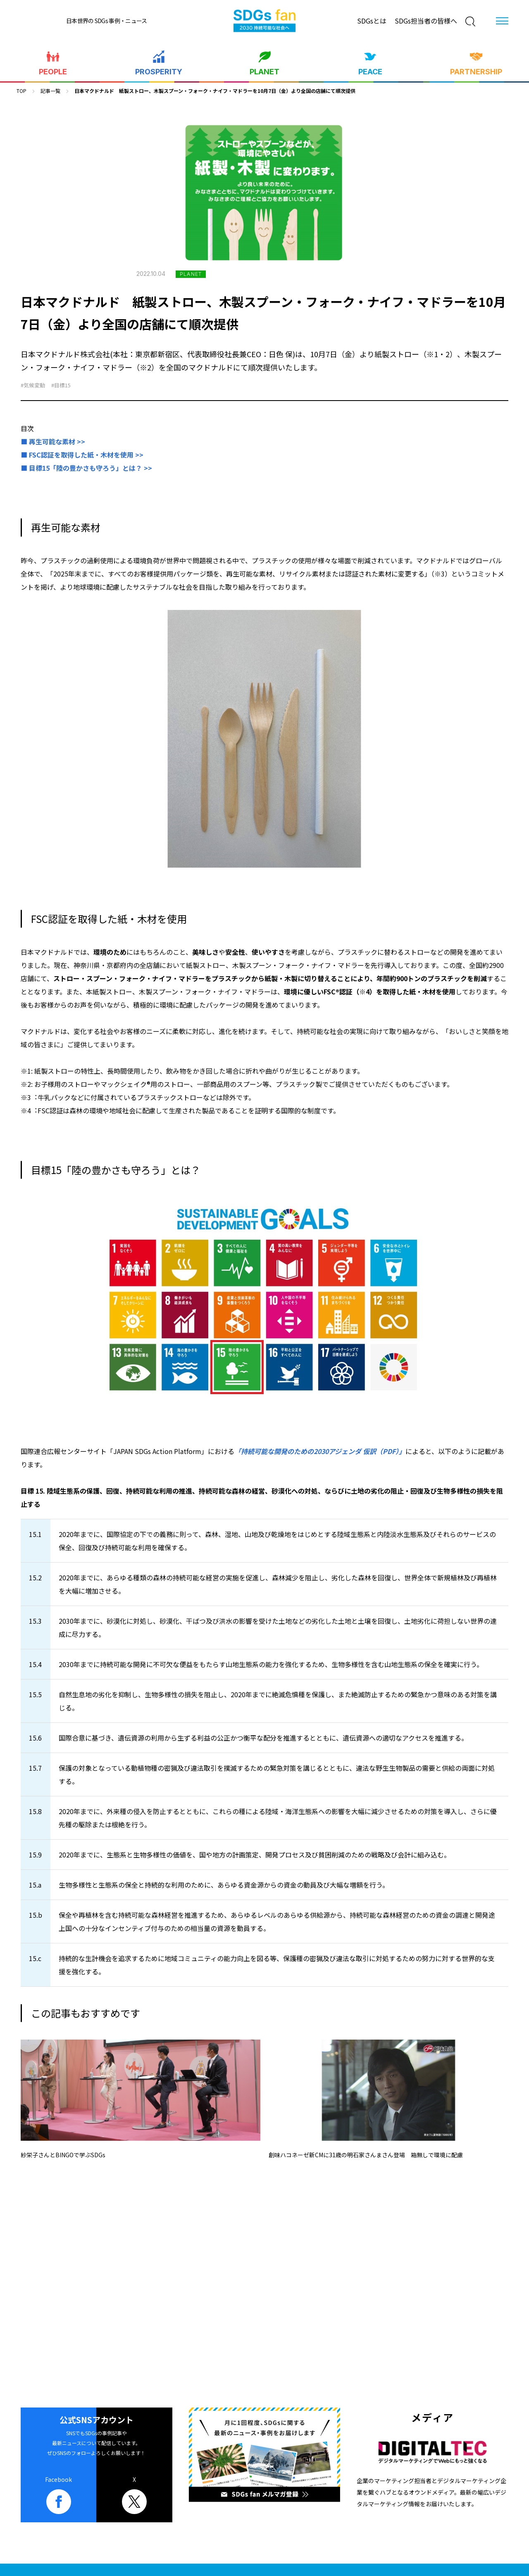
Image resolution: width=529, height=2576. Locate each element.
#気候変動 (33, 385)
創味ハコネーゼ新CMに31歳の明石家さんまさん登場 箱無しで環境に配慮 (366, 2155)
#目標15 (61, 385)
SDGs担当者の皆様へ (426, 21)
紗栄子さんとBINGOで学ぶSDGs (63, 2155)
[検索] (470, 21)
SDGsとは (371, 21)
